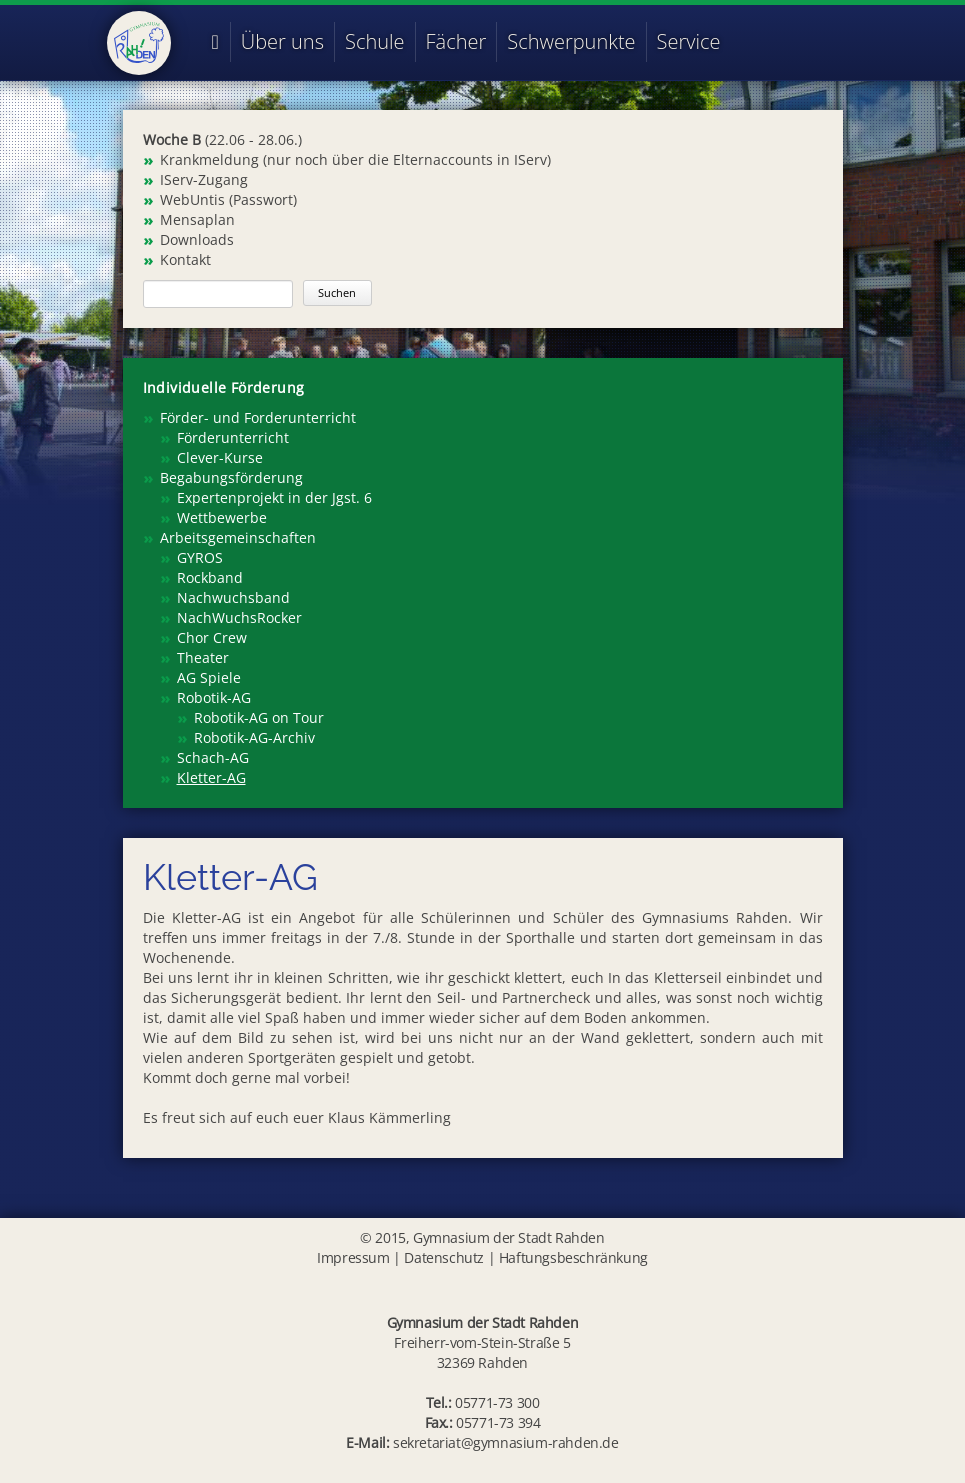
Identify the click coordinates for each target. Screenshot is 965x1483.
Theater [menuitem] (203, 657)
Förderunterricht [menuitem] (233, 437)
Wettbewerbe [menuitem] (222, 517)
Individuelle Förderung (224, 387)
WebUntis (192, 199)
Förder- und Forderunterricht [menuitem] (258, 417)
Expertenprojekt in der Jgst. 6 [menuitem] (274, 497)
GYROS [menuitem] (200, 557)
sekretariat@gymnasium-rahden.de (506, 1442)
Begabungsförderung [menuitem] (231, 477)
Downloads (197, 239)
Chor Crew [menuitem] (212, 637)
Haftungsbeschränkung (573, 1257)
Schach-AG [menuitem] (213, 757)
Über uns (282, 41)
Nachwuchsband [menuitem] (233, 597)
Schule (375, 41)
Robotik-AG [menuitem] (214, 697)
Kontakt (185, 259)
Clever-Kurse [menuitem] (220, 457)
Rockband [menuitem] (210, 577)
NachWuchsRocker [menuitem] (239, 617)
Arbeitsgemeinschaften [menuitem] (238, 537)
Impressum (353, 1257)
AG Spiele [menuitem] (209, 677)
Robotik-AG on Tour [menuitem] (259, 717)
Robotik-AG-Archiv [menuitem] (254, 737)
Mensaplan (197, 219)
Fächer (456, 41)
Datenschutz (444, 1257)
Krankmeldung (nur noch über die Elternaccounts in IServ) (355, 159)
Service (689, 41)
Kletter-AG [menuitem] (211, 777)
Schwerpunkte (571, 41)
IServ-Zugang (204, 179)
